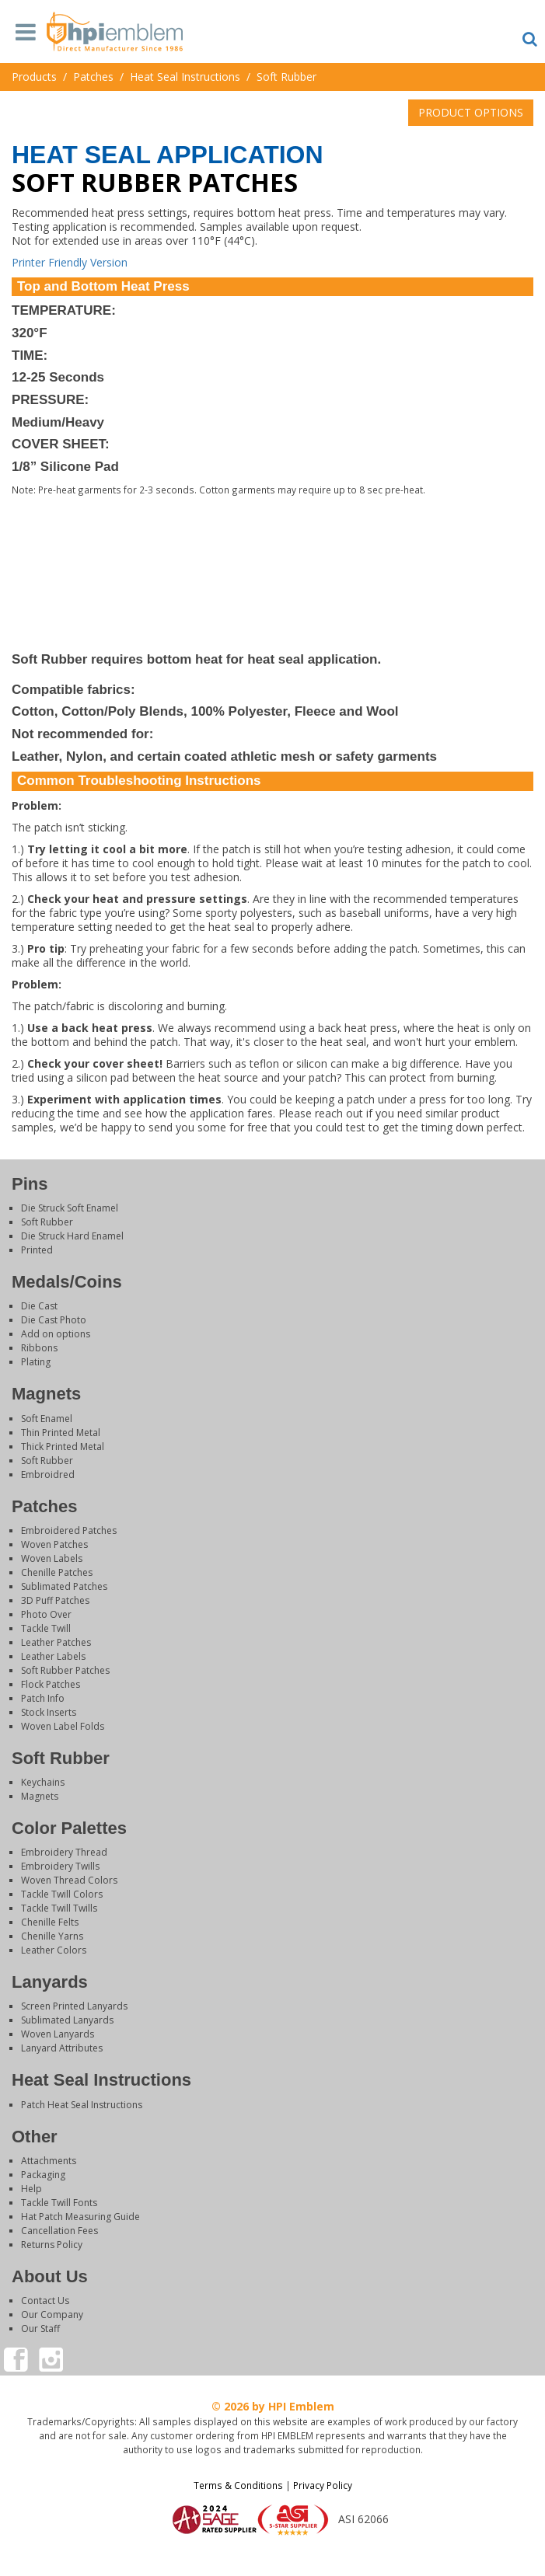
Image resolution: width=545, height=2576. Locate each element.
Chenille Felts (50, 1922)
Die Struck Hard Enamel (72, 1236)
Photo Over (46, 1614)
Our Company (52, 2314)
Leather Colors (53, 1950)
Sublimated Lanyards (67, 2020)
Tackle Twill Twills (59, 1908)
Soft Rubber (47, 1222)
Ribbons (39, 1347)
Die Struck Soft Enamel (69, 1208)
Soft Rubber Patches (65, 1670)
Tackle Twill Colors (62, 1894)
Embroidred (48, 1474)
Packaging (43, 2174)
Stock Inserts (48, 1712)
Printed (37, 1250)
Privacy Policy (322, 2485)
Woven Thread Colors (69, 1880)
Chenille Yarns (52, 1936)
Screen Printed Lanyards (74, 2006)
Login (273, 2556)
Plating (36, 1361)
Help (31, 2188)
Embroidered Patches (69, 1530)
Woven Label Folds (62, 1726)
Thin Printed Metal (60, 1432)
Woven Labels (51, 1558)
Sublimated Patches (64, 1586)
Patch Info (43, 1698)
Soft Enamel (46, 1418)
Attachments (48, 2160)
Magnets (39, 1796)
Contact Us (45, 2300)
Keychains (43, 1782)
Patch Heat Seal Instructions (81, 2104)
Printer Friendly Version (70, 262)
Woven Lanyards (57, 2034)
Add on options (55, 1333)
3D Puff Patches (55, 1600)
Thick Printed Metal (62, 1446)
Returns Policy (51, 2244)
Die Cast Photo (53, 1319)
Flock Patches (50, 1684)
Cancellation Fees (59, 2230)
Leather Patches (56, 1642)
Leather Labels (53, 1656)
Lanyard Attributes (62, 2048)
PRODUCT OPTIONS (470, 112)
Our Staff (40, 2328)
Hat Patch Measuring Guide (80, 2216)
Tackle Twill (46, 1628)
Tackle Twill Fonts (59, 2202)
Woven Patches (54, 1544)
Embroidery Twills (60, 1866)
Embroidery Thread (64, 1852)
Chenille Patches (57, 1572)
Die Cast (39, 1305)
